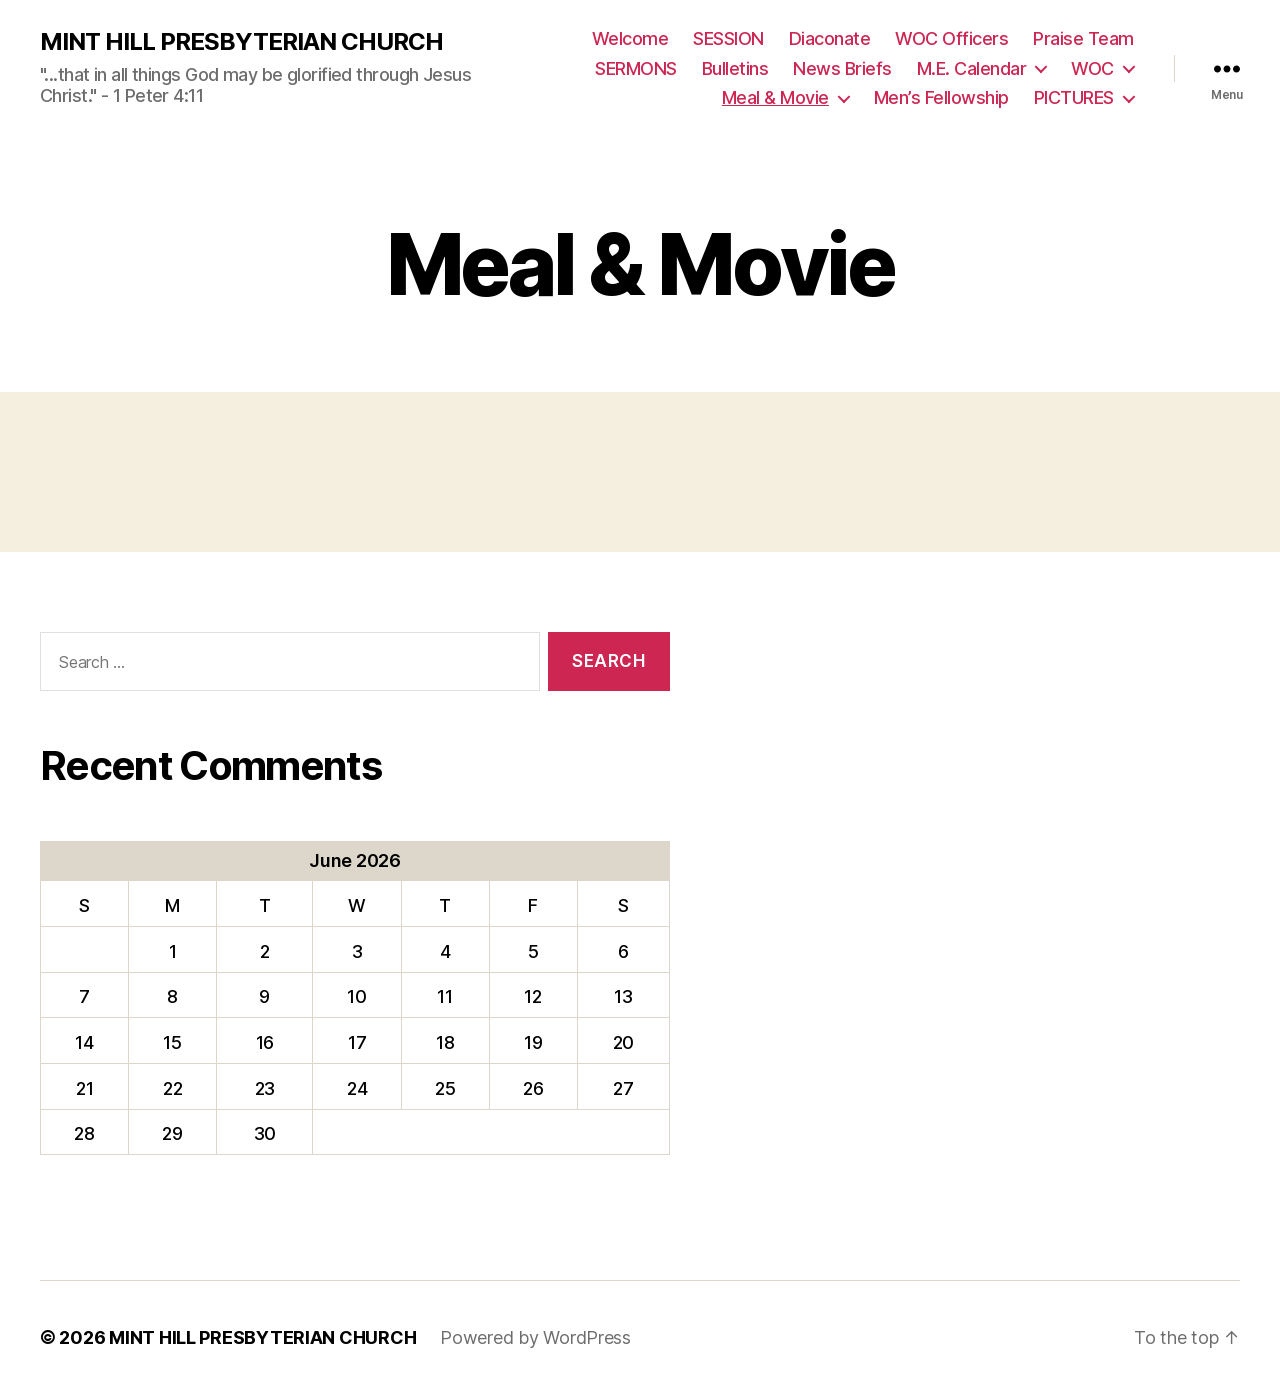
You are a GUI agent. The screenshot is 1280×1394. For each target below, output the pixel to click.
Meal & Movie (775, 97)
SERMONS (636, 68)
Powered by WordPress (535, 1337)
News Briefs (842, 68)
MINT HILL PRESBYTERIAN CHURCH (241, 42)
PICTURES (1074, 97)
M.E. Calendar (972, 68)
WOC (1092, 68)
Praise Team (1083, 38)
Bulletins (735, 68)
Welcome (630, 38)
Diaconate (830, 38)
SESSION (728, 38)
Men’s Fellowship (941, 97)
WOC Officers (951, 38)
